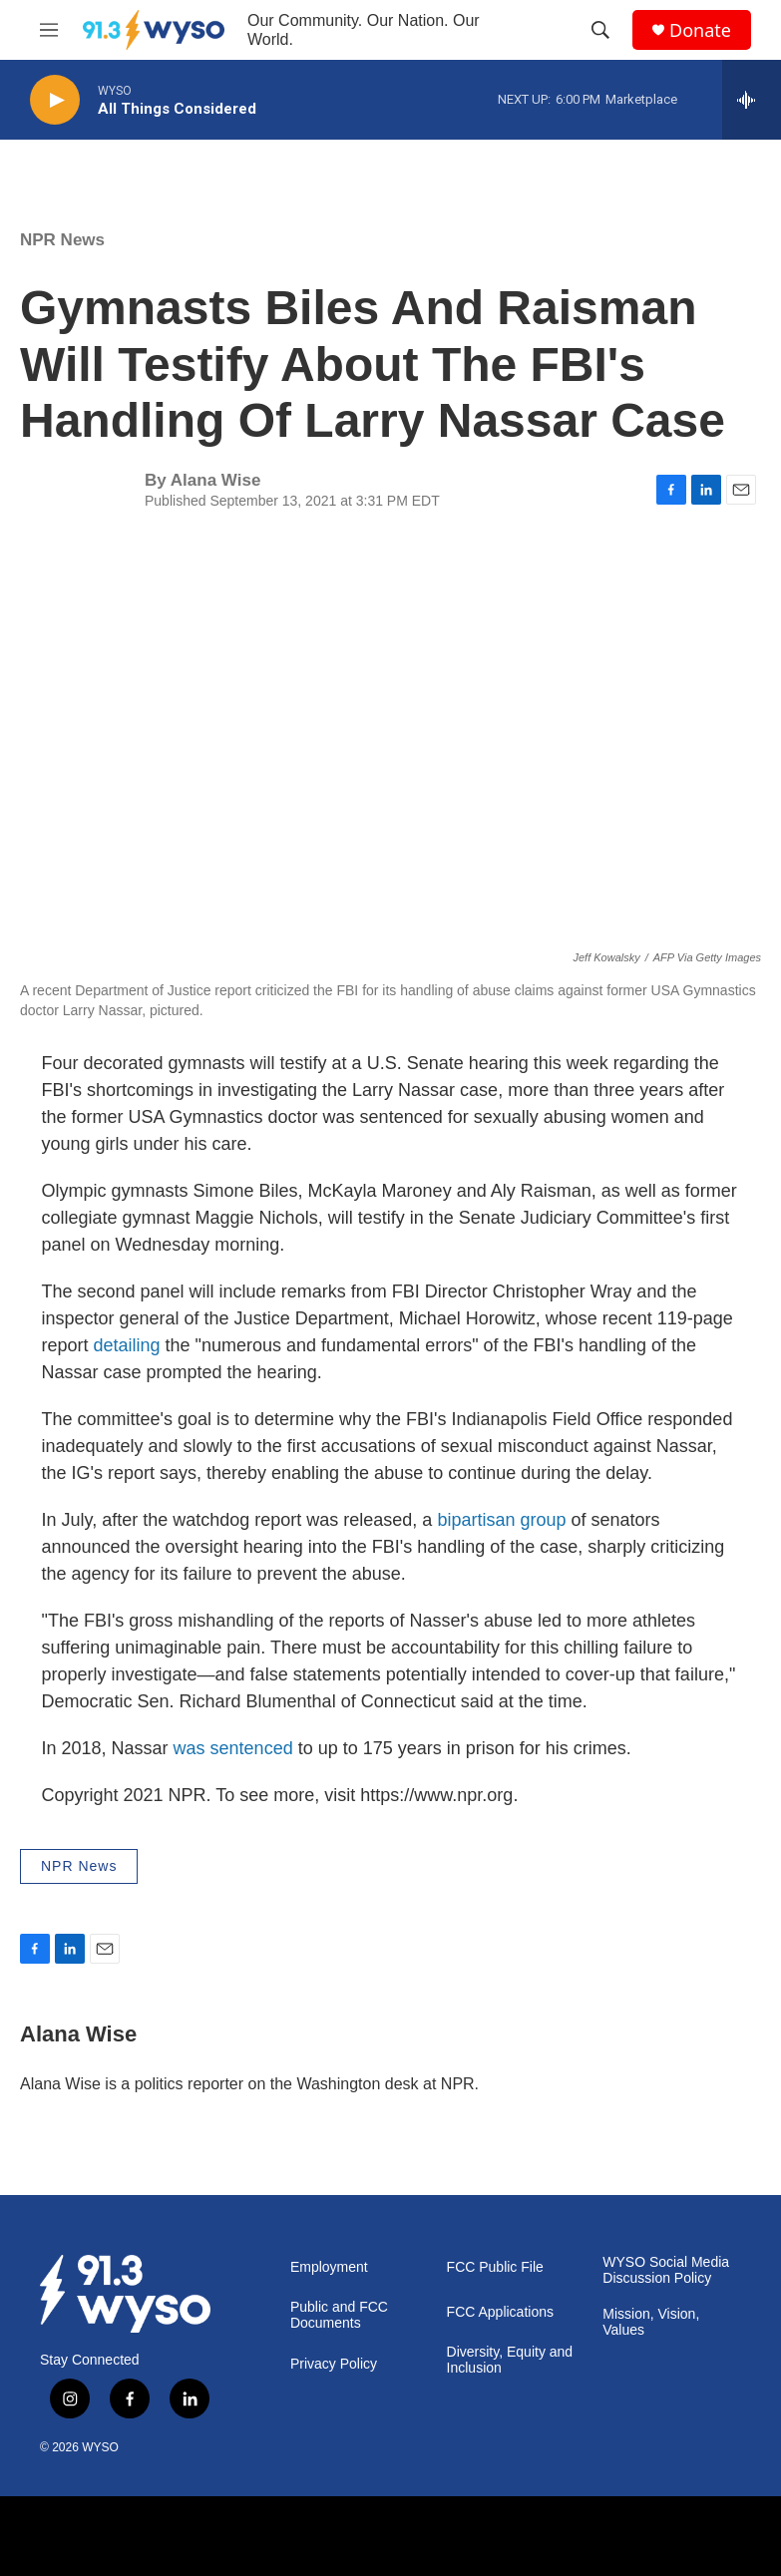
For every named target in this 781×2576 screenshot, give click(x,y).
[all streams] (751, 100)
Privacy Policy (333, 2364)
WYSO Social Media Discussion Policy (665, 2270)
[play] (55, 100)
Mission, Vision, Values (650, 2322)
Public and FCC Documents (339, 2315)
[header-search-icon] (600, 30)
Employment (329, 2267)
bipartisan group (501, 1520)
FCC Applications (500, 2312)
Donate (700, 30)
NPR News (62, 239)
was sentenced (233, 1748)
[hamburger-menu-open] (49, 30)
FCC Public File (495, 2267)
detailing (127, 1345)
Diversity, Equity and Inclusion (510, 2360)
